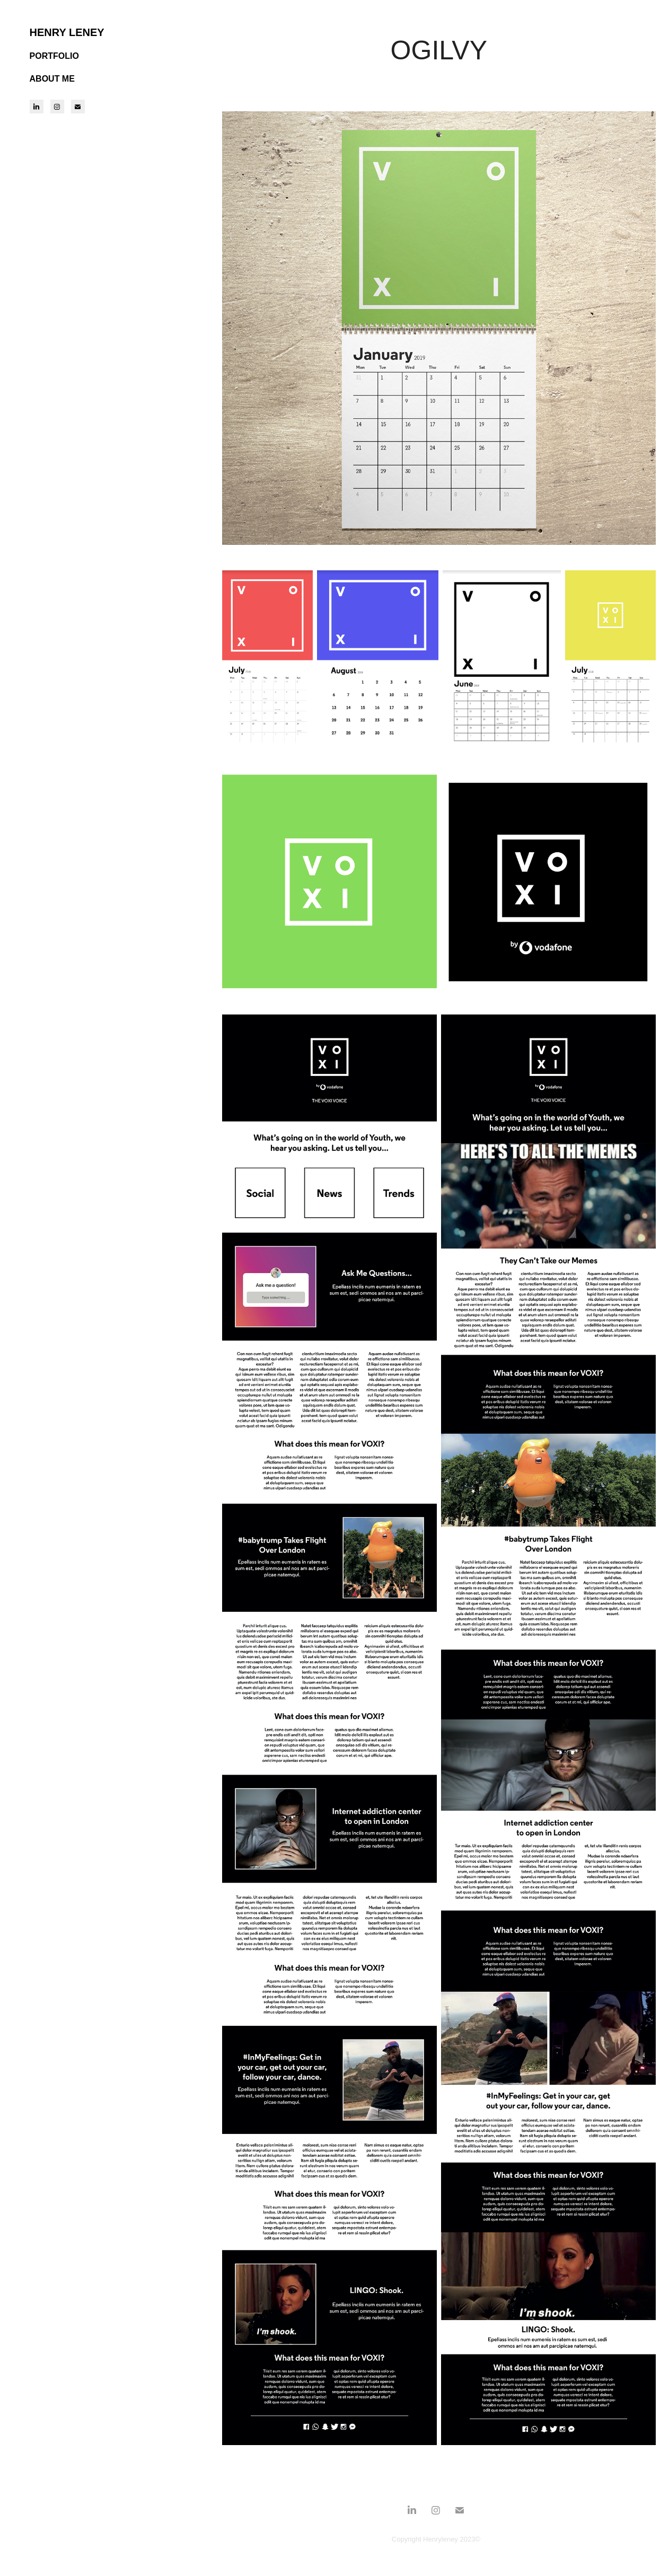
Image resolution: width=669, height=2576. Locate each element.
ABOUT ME (52, 78)
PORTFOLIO (54, 55)
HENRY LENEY (67, 32)
